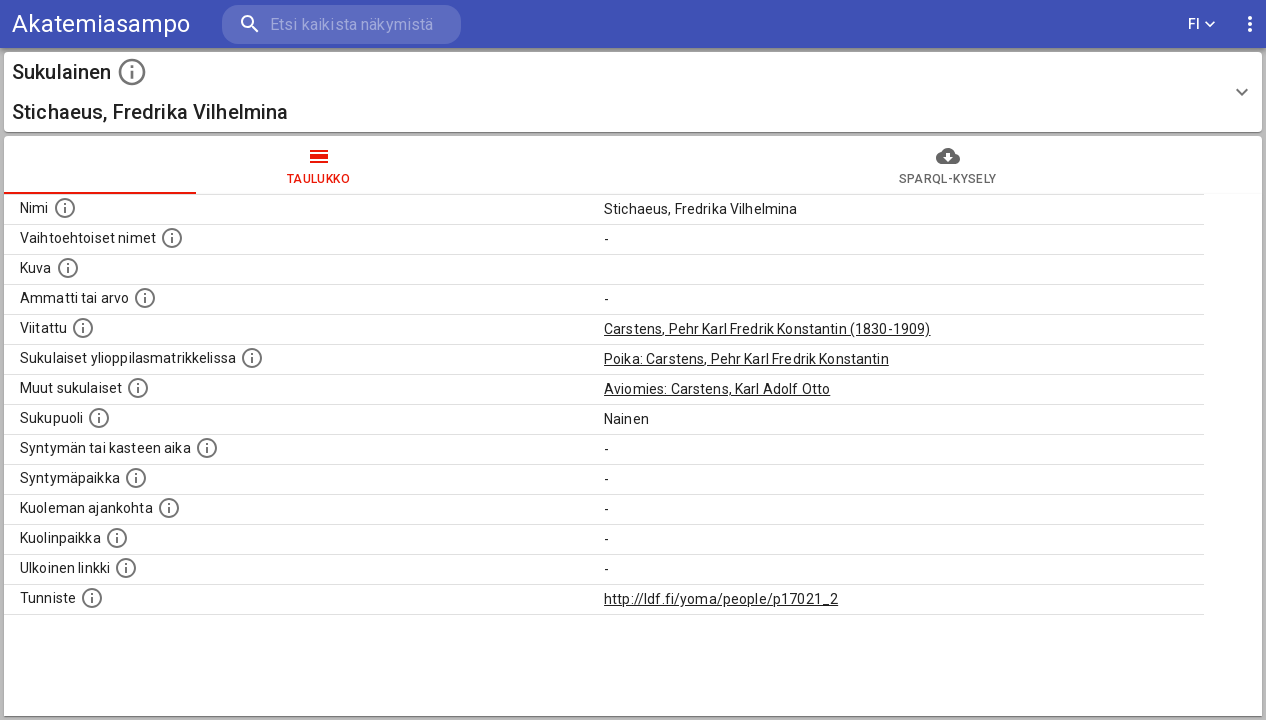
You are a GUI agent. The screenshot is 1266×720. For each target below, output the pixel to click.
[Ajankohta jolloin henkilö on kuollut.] (169, 508)
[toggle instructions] (132, 72)
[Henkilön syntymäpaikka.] (136, 478)
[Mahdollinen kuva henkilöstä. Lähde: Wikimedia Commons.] (68, 268)
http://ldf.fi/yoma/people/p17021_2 (721, 599)
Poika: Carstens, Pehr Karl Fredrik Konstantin (746, 359)
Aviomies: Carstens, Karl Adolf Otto (717, 389)
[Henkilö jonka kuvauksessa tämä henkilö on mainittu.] (83, 328)
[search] (340, 24)
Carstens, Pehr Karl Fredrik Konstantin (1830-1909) (767, 329)
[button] (633, 92)
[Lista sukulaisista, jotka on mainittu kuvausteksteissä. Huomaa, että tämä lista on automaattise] (138, 388)
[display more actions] (1250, 24)
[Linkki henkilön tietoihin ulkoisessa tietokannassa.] (126, 568)
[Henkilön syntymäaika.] (207, 448)
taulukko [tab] (318, 165)
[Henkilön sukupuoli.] (99, 418)
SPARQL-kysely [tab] (947, 165)
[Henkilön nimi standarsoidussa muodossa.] (65, 208)
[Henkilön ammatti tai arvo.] (145, 298)
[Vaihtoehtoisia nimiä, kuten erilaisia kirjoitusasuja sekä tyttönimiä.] (172, 238)
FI (1202, 24)
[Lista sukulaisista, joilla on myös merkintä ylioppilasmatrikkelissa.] (252, 358)
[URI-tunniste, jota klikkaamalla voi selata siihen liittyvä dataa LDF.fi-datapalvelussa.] (92, 598)
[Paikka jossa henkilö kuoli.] (117, 538)
